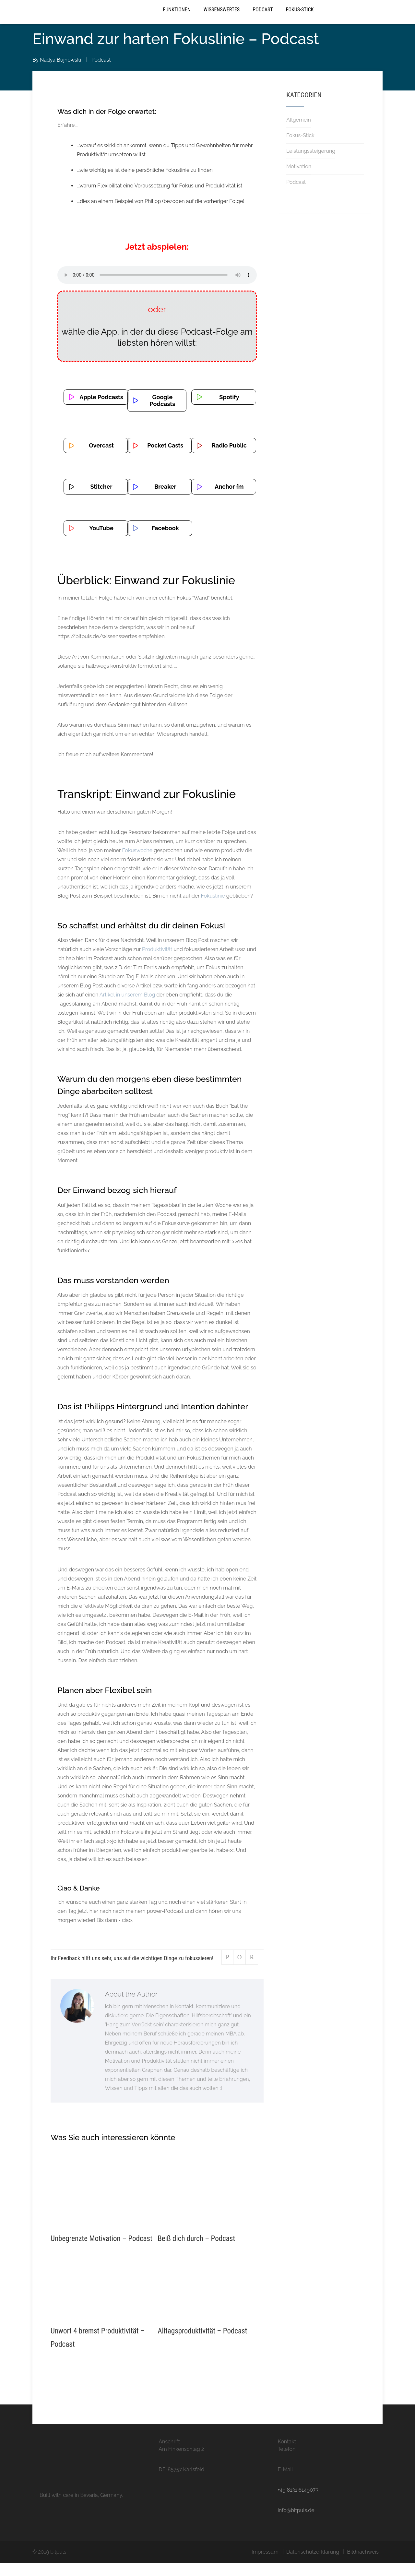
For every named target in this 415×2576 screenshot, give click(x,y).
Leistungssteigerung (310, 164)
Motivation (298, 179)
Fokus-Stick (300, 18)
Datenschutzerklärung (312, 2565)
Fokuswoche (137, 863)
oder (157, 323)
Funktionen (177, 18)
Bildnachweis (363, 2565)
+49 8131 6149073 (298, 2503)
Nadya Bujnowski (60, 73)
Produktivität (157, 963)
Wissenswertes (222, 18)
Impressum (265, 2565)
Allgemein (298, 133)
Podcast (263, 18)
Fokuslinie (213, 909)
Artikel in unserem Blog (127, 1008)
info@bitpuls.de (296, 2523)
